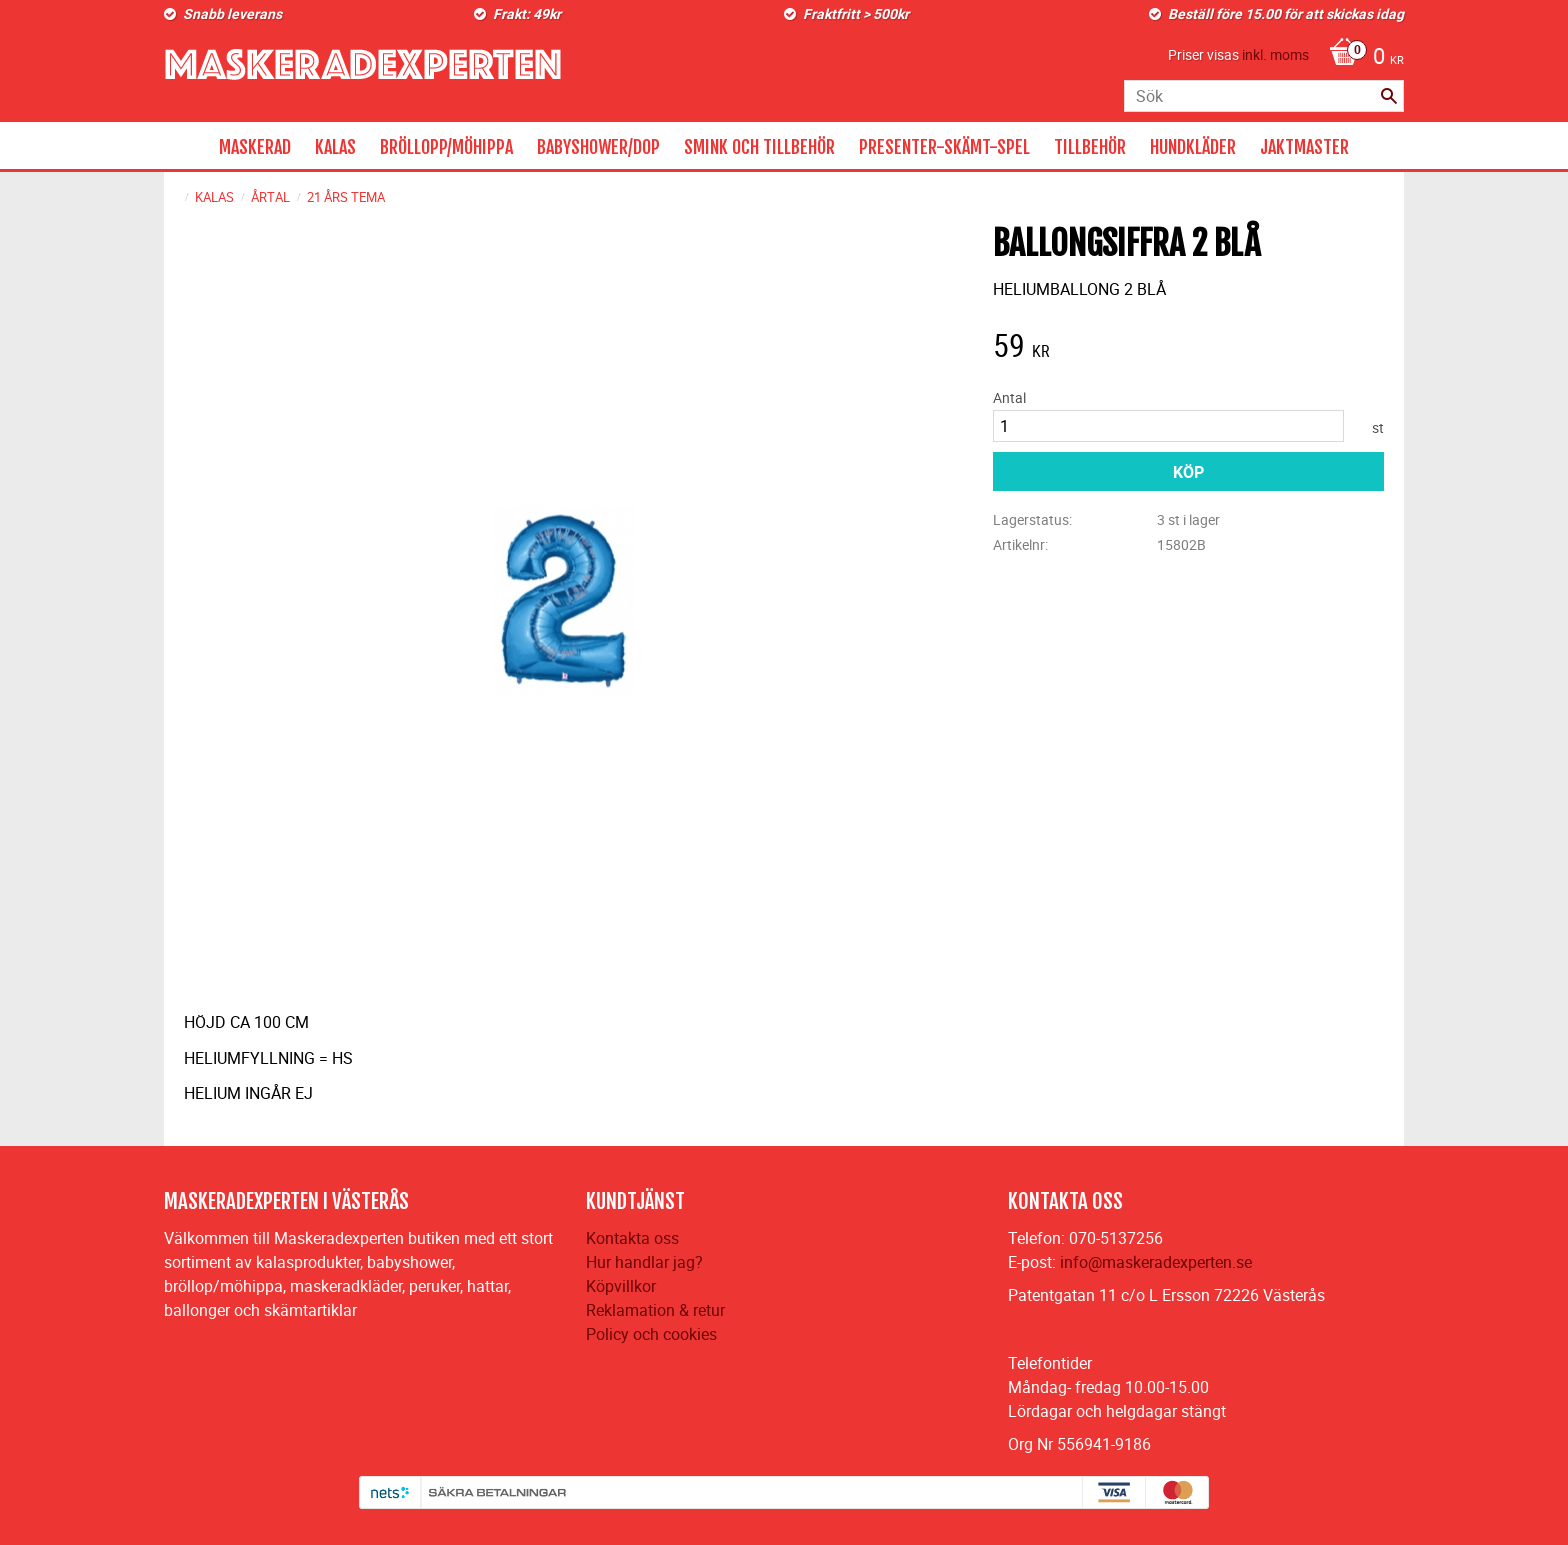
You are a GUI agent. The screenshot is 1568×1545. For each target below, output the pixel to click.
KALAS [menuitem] (335, 147)
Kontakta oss (632, 1238)
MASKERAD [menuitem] (255, 147)
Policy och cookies (651, 1334)
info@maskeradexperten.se (1156, 1262)
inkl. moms (1275, 54)
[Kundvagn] (1361, 58)
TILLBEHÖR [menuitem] (1090, 147)
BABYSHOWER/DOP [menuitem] (598, 147)
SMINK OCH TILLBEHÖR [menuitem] (759, 147)
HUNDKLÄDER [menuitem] (1193, 147)
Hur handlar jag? (644, 1262)
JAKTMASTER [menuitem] (1304, 147)
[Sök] (1389, 96)
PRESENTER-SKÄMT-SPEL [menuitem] (944, 147)
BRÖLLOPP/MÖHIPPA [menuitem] (446, 147)
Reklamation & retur (655, 1310)
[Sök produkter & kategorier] (1264, 96)
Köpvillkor (621, 1286)
